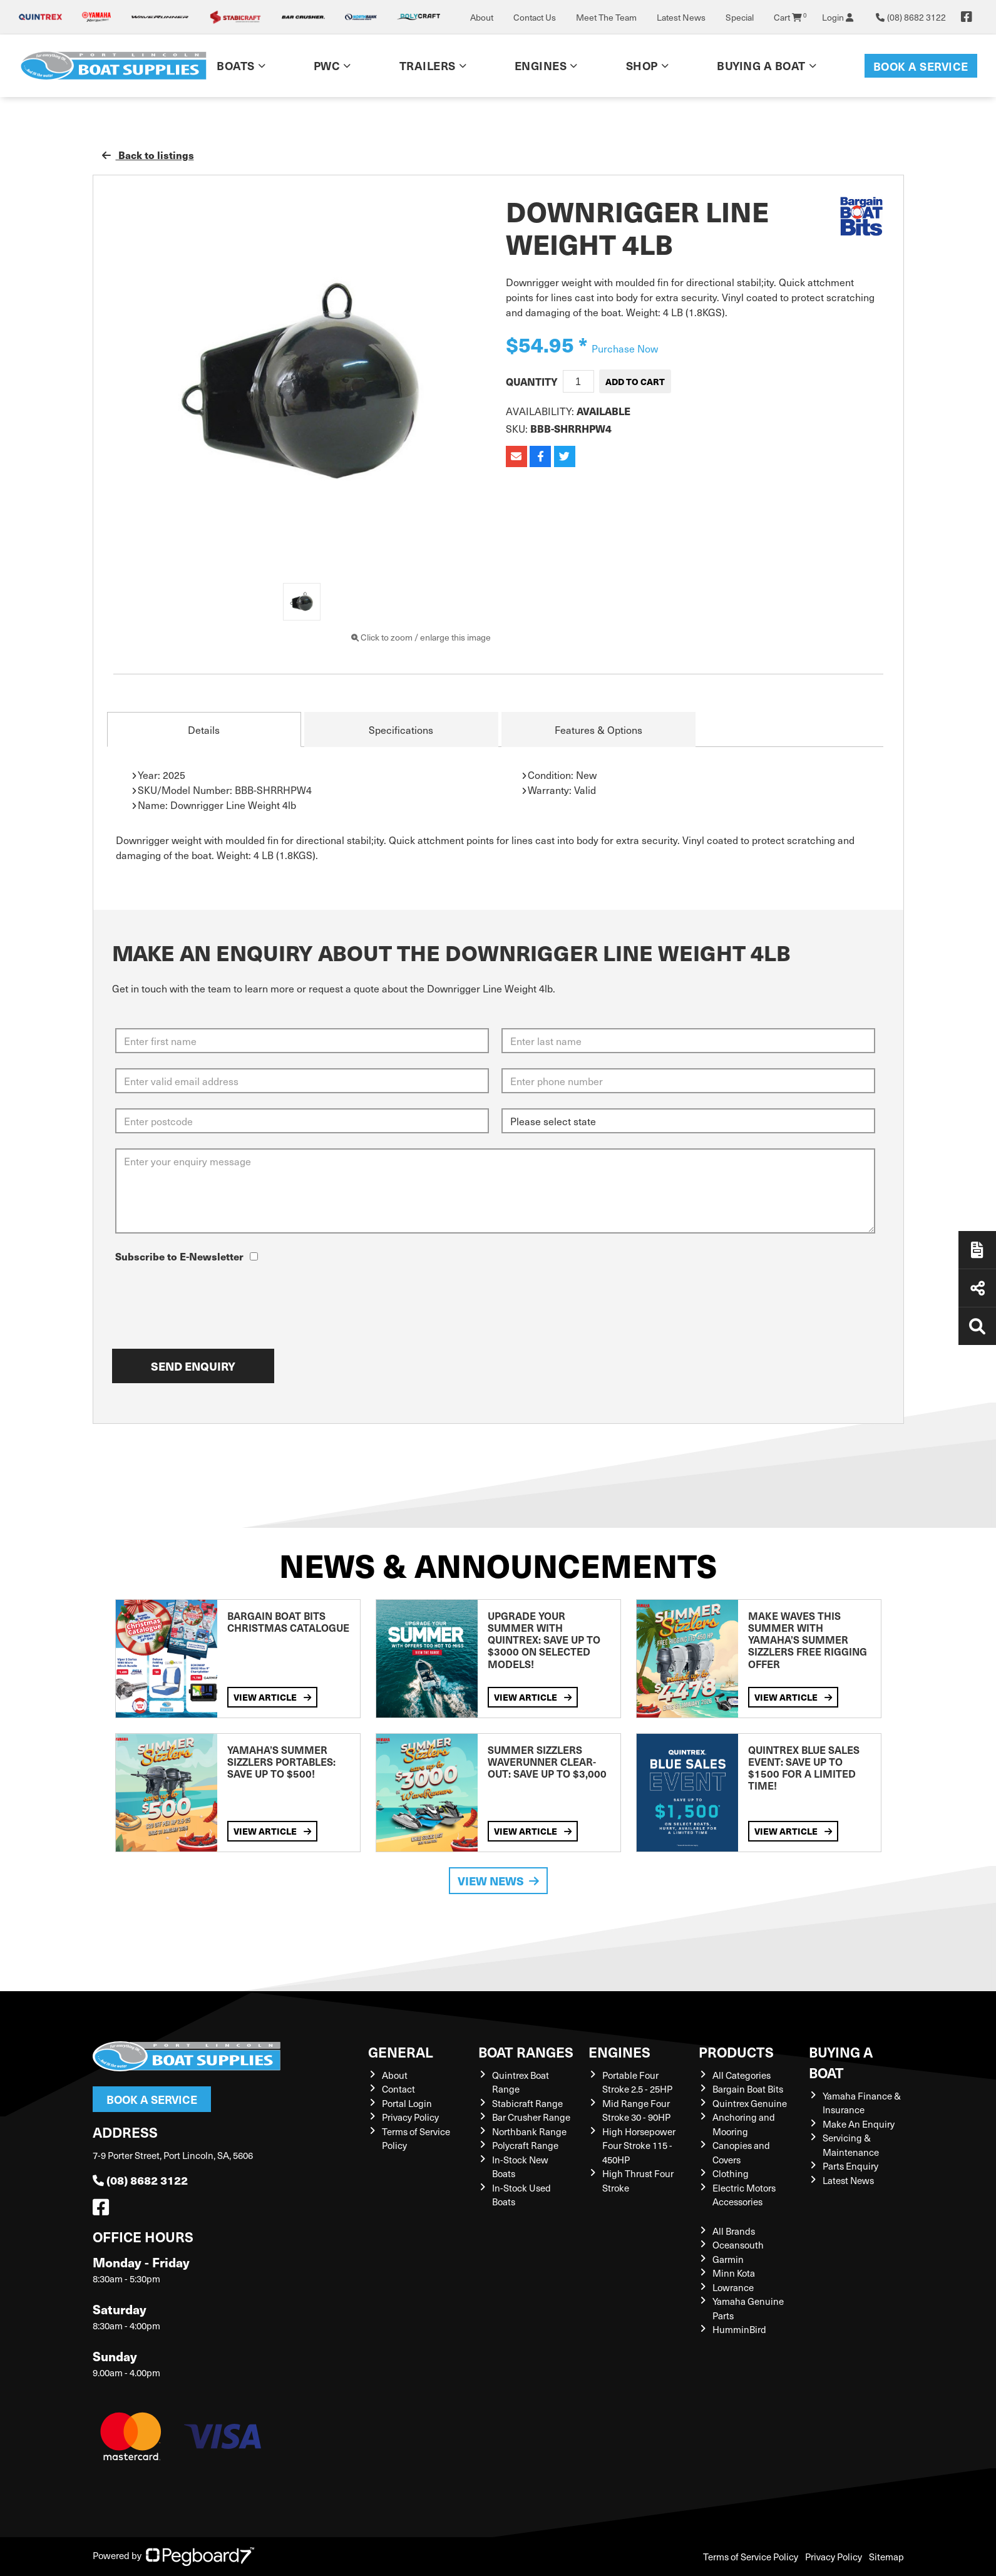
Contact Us (534, 17)
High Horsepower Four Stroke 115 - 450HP (638, 2145)
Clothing (730, 2173)
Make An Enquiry (859, 2124)
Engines (541, 65)
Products (736, 2051)
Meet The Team (606, 17)
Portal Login (407, 2103)
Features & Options (598, 729)
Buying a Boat (761, 65)
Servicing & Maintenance (851, 2145)
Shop (642, 65)
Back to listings (148, 154)
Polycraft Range (525, 2145)
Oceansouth (738, 2245)
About (481, 17)
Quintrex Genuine (749, 2103)
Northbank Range (529, 2131)
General (400, 2051)
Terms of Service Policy (750, 2556)
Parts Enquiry (850, 2166)
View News (498, 1880)
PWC (327, 65)
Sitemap (886, 2556)
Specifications (401, 729)
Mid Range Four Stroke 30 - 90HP (636, 2110)
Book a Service (920, 66)
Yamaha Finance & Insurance (862, 2103)
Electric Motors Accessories (744, 2195)
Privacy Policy (410, 2117)
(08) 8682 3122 (140, 2180)
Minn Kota (733, 2273)
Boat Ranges (525, 2051)
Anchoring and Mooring (743, 2124)
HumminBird (739, 2329)
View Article (272, 1697)
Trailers (427, 65)
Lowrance (733, 2287)
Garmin (728, 2259)
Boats (236, 65)
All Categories (741, 2075)
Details (204, 729)
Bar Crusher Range (531, 2117)
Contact (398, 2089)
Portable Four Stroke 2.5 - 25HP (637, 2082)
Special (740, 17)
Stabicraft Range (527, 2103)
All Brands (733, 2231)
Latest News (681, 17)
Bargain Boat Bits (747, 2089)
